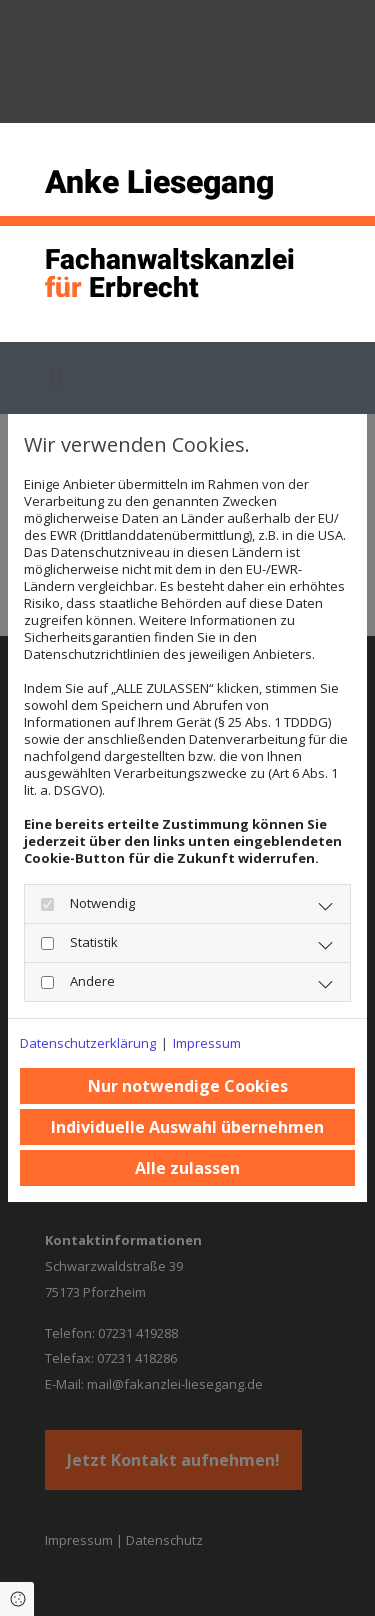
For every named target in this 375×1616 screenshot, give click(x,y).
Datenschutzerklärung (88, 1043)
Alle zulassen (187, 1168)
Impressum (207, 1043)
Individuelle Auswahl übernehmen (187, 1127)
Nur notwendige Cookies (188, 1086)
